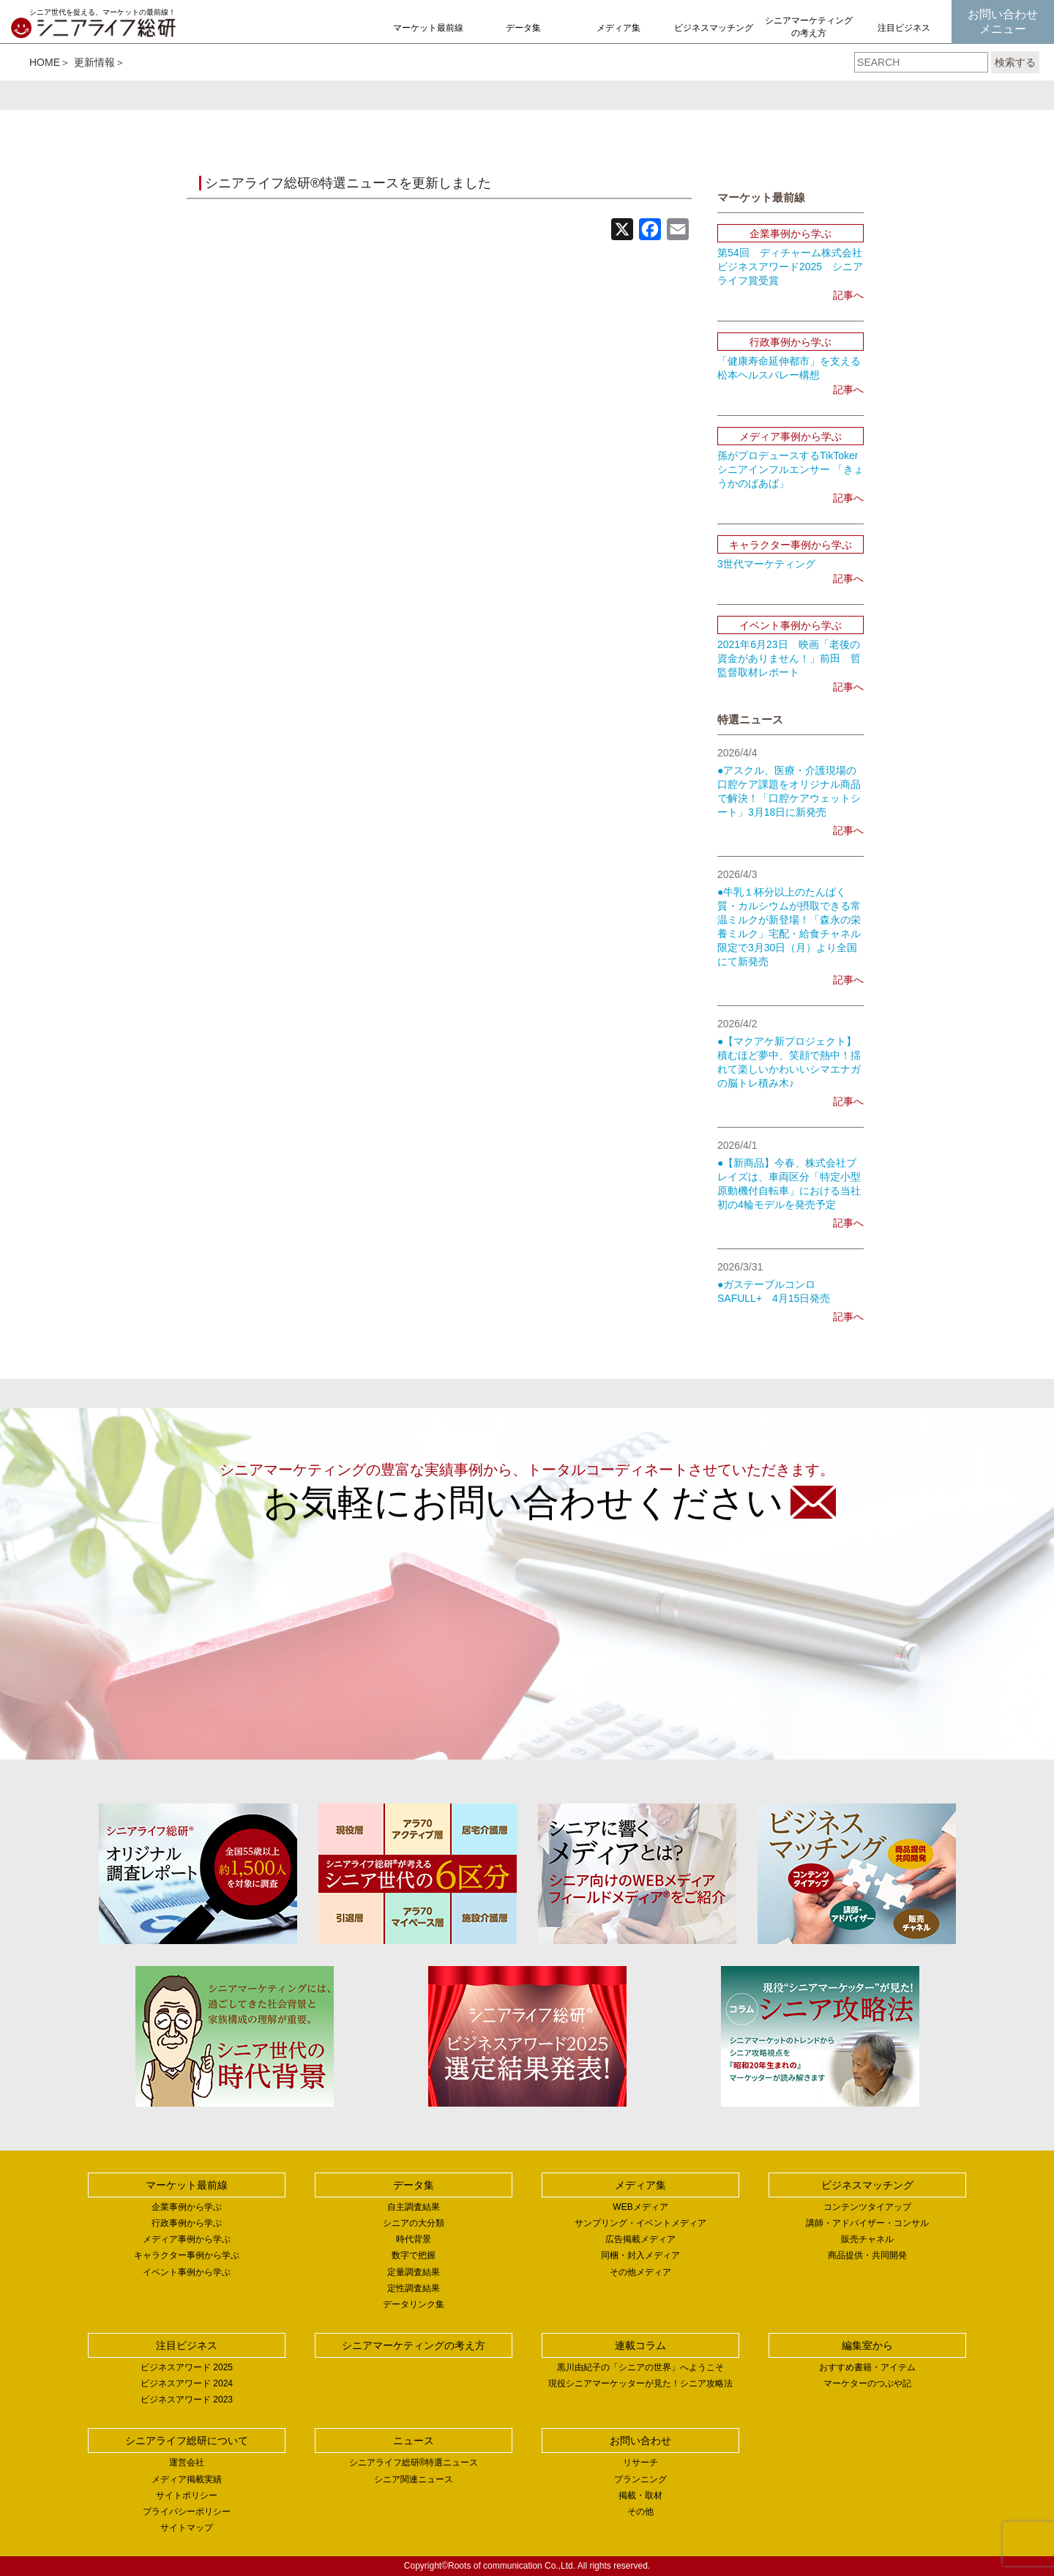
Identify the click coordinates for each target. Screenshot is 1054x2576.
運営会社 (186, 2462)
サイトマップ (186, 2528)
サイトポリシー (186, 2495)
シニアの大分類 (413, 2223)
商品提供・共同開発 (867, 2255)
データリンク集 (413, 2304)
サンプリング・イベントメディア (640, 2223)
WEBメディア (640, 2207)
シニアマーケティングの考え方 (809, 26)
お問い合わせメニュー (1003, 21)
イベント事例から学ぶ (187, 2272)
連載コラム (640, 2345)
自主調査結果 (413, 2207)
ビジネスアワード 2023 (187, 2399)
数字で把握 (414, 2255)
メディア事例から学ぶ (187, 2239)
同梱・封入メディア (640, 2255)
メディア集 (618, 28)
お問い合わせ (640, 2440)
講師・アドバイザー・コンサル (867, 2223)
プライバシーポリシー (187, 2511)
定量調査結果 (413, 2272)
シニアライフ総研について (186, 2440)
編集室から (867, 2345)
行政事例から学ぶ (187, 2223)
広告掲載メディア (640, 2239)
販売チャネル (867, 2239)
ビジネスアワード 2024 (187, 2383)
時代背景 (413, 2239)
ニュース (413, 2440)
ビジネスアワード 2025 (187, 2367)
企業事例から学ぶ (187, 2207)
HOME (44, 62)
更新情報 (94, 62)
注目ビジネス (904, 28)
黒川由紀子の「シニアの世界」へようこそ (640, 2367)
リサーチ (640, 2462)
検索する (1015, 62)
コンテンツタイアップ (867, 2207)
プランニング (640, 2479)
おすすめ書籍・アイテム (867, 2367)
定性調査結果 (413, 2288)
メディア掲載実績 (187, 2479)
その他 (640, 2511)
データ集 (523, 28)
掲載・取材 (640, 2495)
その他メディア (640, 2272)
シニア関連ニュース (413, 2479)
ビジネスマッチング (713, 28)
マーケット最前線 (428, 28)
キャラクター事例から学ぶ (186, 2255)
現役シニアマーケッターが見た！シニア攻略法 (640, 2383)
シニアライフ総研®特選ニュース (414, 2462)
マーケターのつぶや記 (867, 2383)
